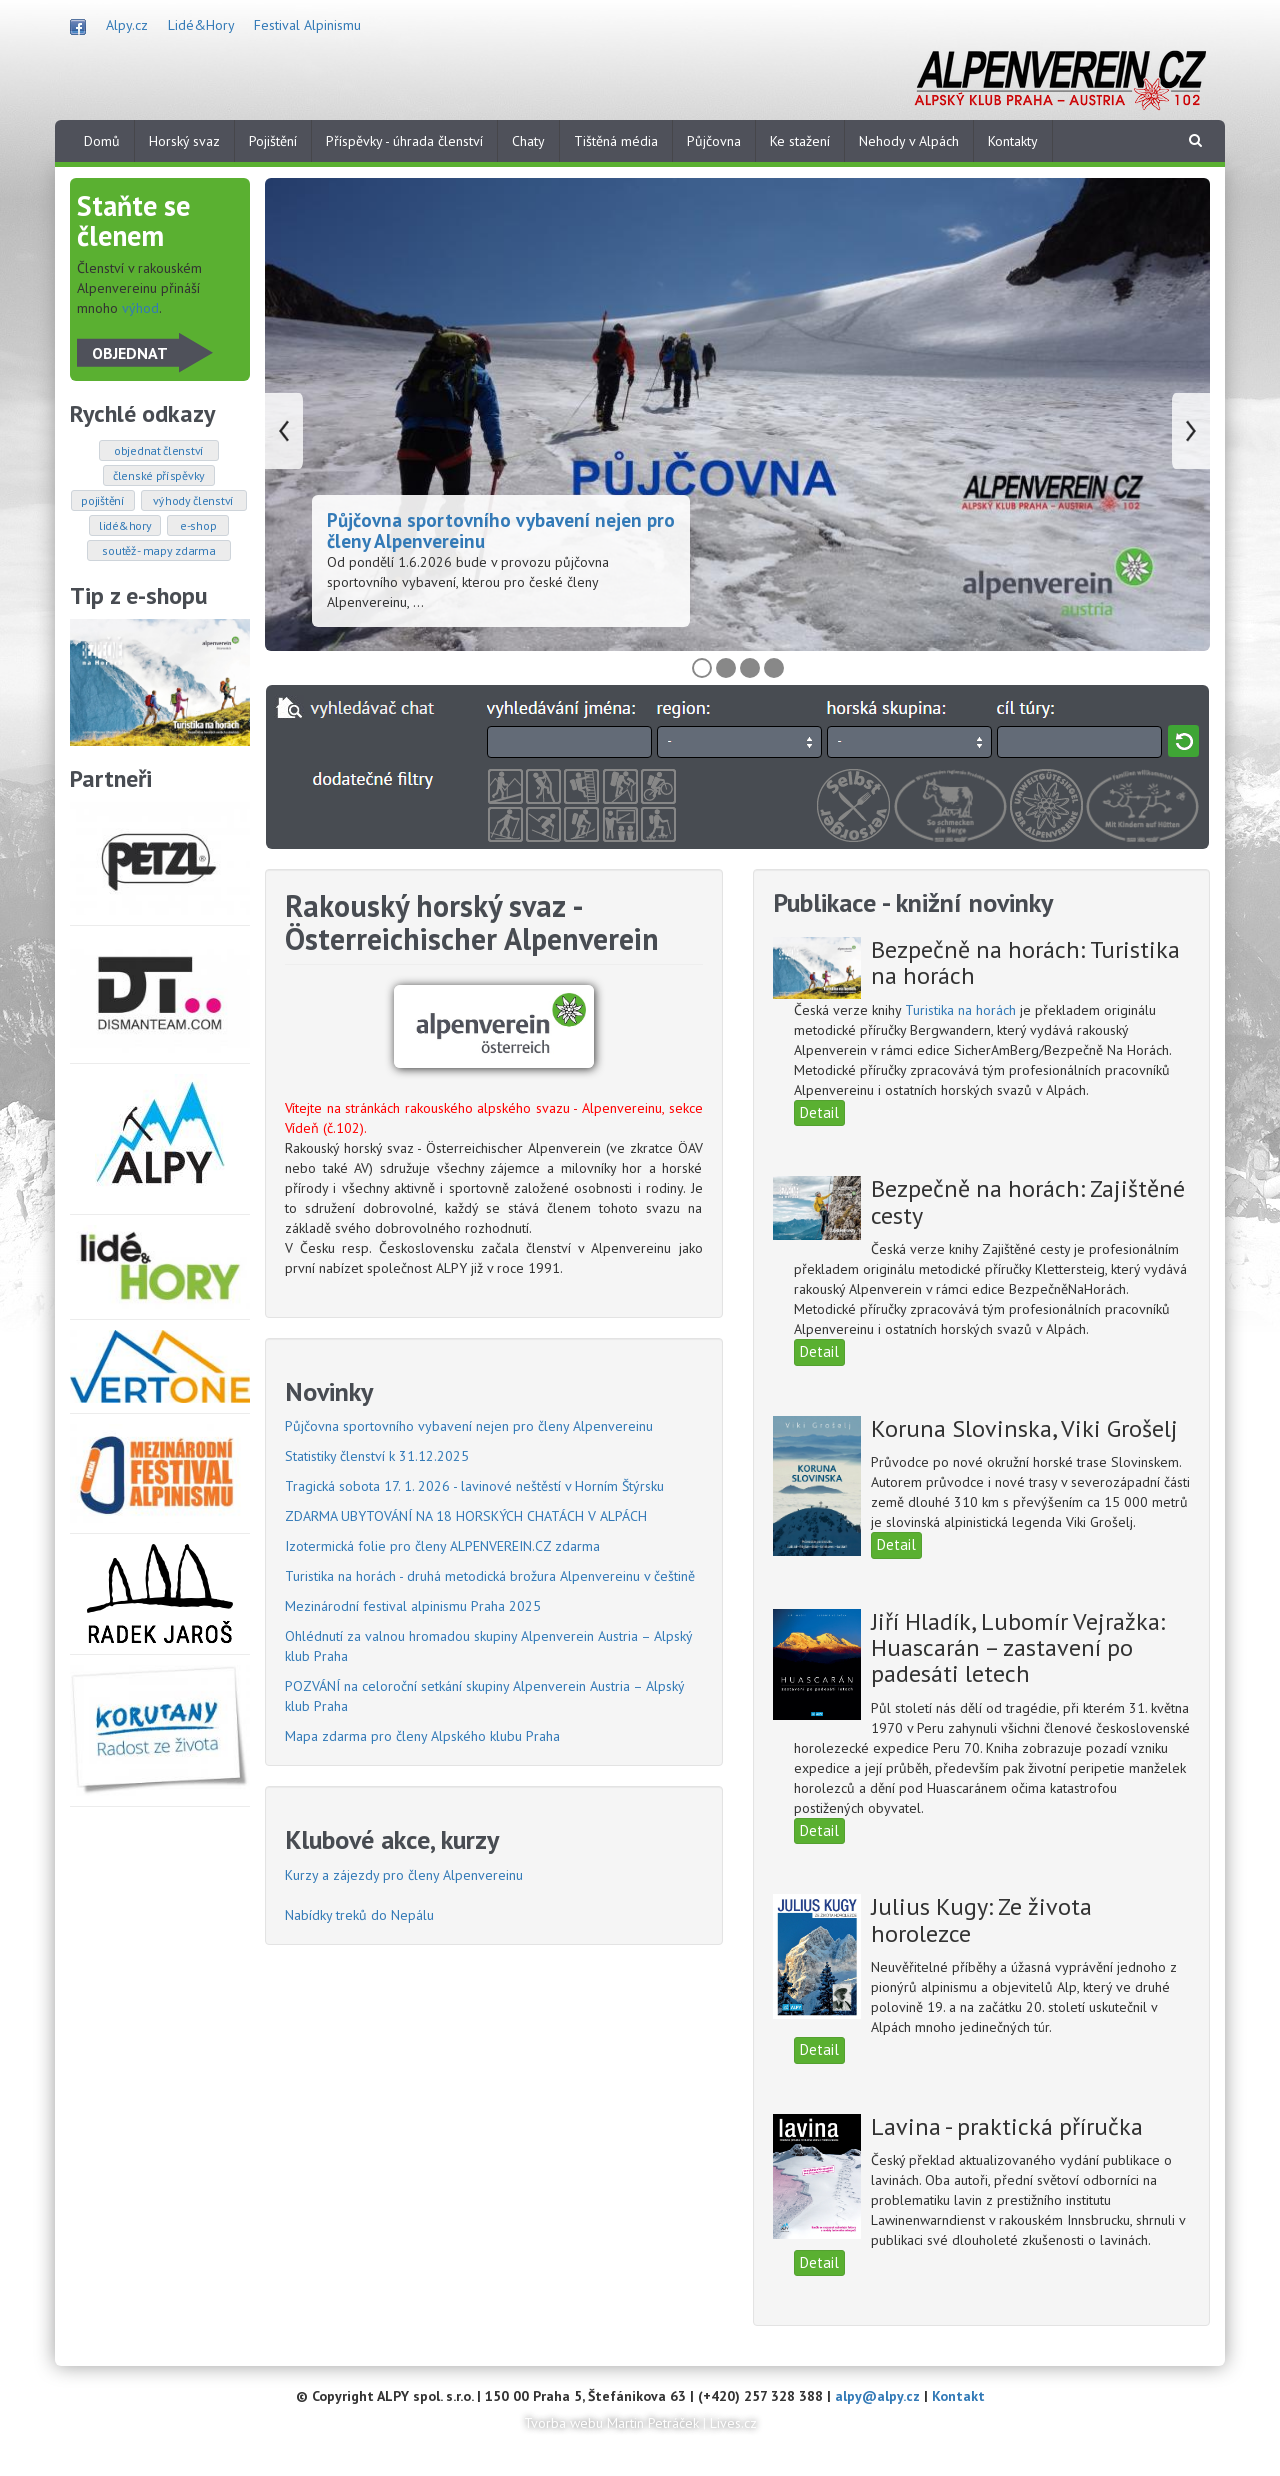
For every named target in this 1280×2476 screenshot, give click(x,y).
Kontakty (1013, 141)
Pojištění (273, 141)
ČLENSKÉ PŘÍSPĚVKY (159, 475)
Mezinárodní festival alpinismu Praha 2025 (413, 1606)
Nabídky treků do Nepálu (359, 1915)
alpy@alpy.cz (877, 2396)
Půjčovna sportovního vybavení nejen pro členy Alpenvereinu (501, 530)
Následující (1191, 431)
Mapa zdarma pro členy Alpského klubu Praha (422, 1736)
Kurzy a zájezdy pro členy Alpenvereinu (404, 1875)
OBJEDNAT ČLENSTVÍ (159, 450)
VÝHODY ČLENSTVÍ (194, 500)
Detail (819, 1112)
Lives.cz (733, 2423)
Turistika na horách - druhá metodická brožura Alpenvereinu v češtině (490, 1576)
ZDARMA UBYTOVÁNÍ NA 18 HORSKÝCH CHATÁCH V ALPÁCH (466, 1516)
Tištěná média (616, 141)
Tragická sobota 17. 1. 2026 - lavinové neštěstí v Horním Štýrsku (474, 1486)
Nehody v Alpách (909, 141)
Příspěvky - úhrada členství (404, 141)
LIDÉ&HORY (125, 525)
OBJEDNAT (130, 353)
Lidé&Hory (201, 25)
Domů (102, 141)
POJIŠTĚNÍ (102, 500)
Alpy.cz (127, 25)
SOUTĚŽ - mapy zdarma (159, 550)
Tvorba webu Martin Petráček (611, 2423)
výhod (140, 308)
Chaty (528, 141)
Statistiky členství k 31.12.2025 (377, 1456)
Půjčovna (714, 141)
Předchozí (284, 431)
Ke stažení (800, 141)
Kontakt (958, 2396)
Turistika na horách (962, 1010)
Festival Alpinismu (307, 25)
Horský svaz (184, 141)
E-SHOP (198, 525)
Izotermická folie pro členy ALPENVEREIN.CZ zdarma (442, 1546)
